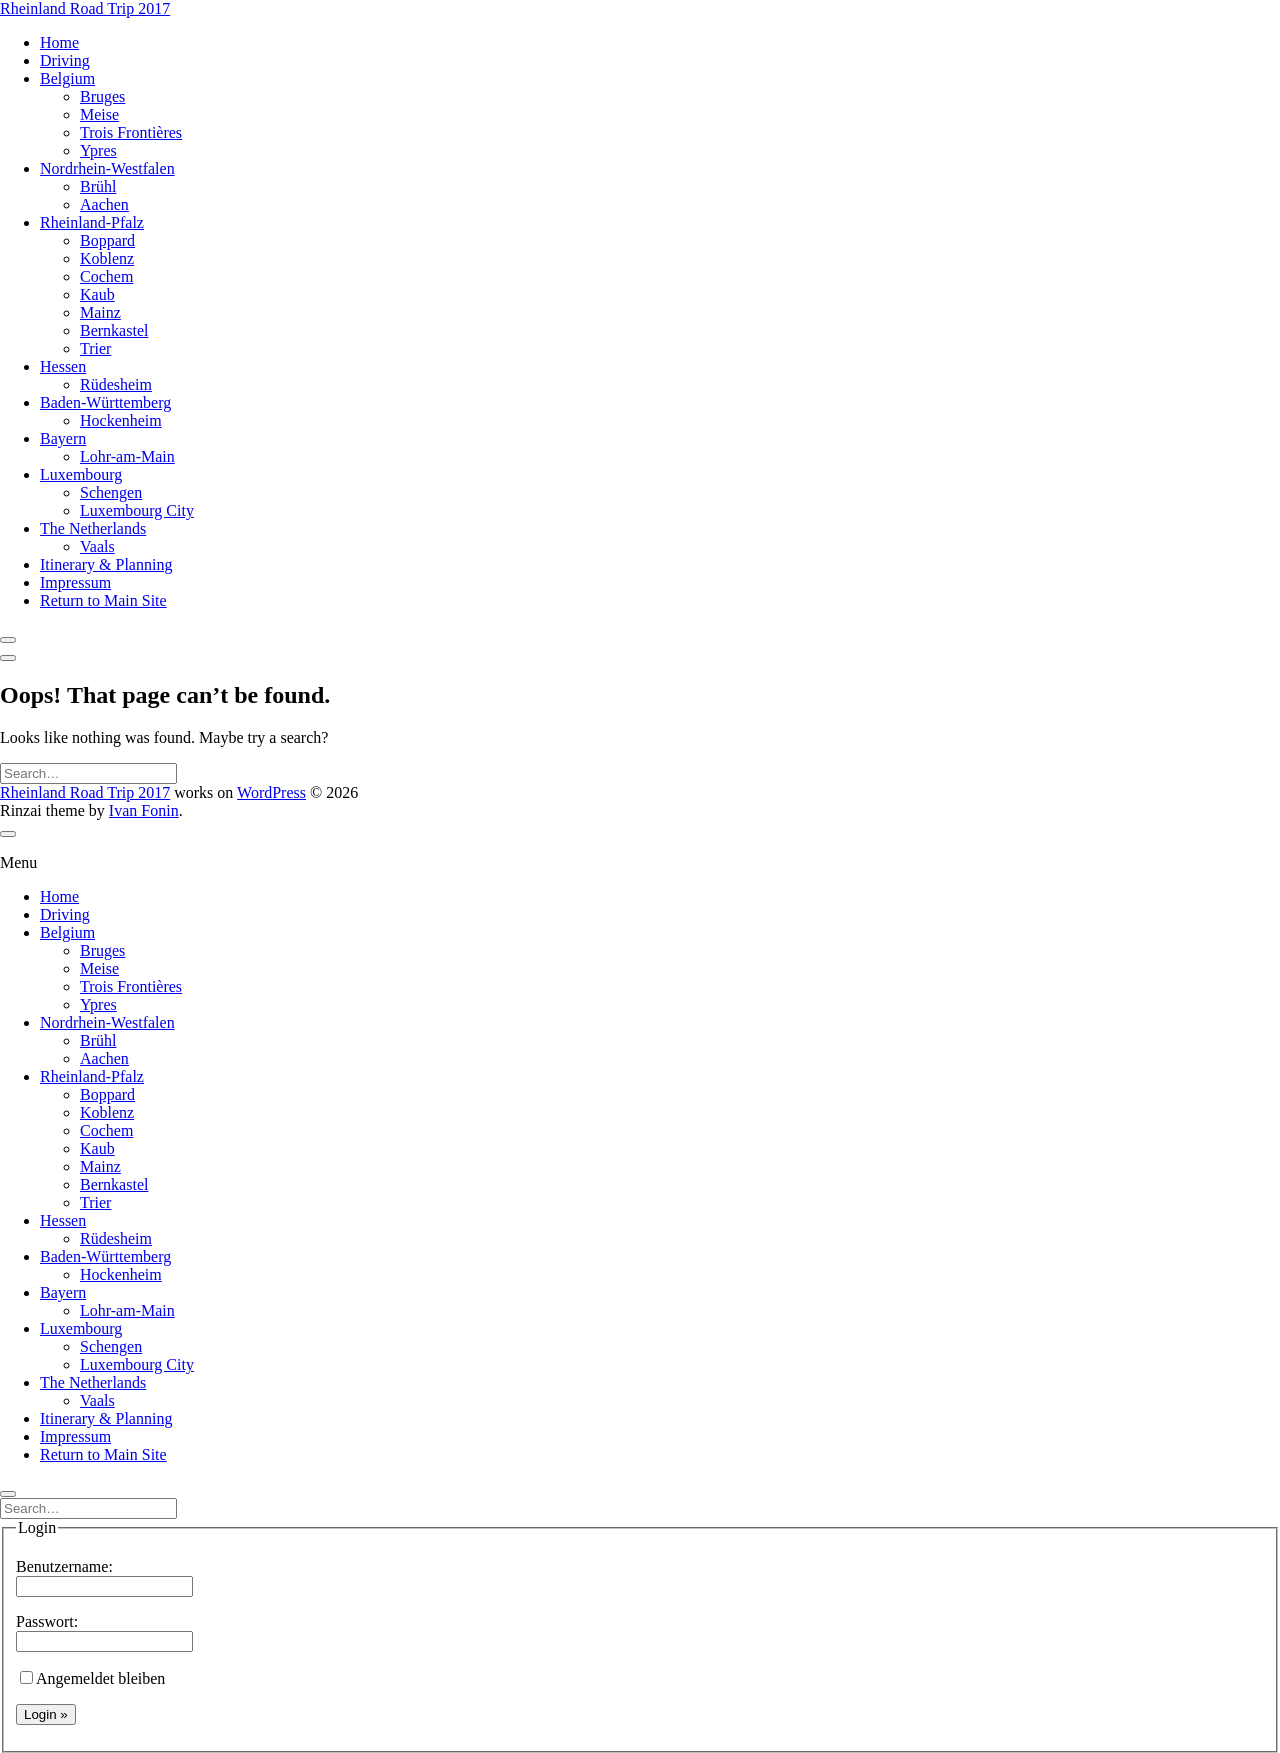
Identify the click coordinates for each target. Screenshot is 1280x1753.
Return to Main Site (103, 600)
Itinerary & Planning (106, 564)
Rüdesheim (116, 384)
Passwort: (104, 1631)
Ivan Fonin (144, 810)
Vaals (97, 546)
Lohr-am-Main (127, 456)
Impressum (75, 582)
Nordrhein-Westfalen (107, 168)
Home (59, 42)
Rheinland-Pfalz (92, 222)
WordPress (271, 792)
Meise (99, 114)
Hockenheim (121, 420)
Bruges (102, 96)
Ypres (98, 150)
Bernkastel (114, 330)
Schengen (111, 492)
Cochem (106, 276)
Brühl (98, 186)
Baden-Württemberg (105, 402)
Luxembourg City (137, 510)
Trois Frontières (131, 132)
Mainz (100, 312)
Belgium (67, 78)
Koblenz (107, 258)
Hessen (63, 366)
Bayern (63, 438)
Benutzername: (104, 1576)
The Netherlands (93, 528)
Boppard (107, 240)
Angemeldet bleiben (92, 1678)
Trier (95, 348)
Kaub (97, 294)
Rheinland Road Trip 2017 (85, 8)
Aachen (104, 204)
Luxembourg (81, 474)
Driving (65, 60)
